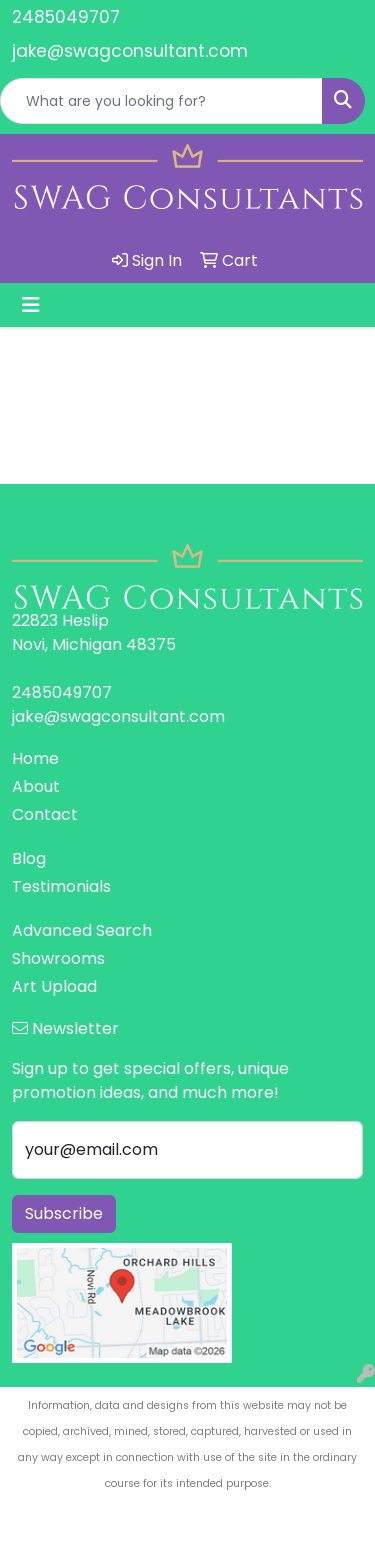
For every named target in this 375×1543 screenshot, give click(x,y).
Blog (29, 858)
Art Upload (54, 986)
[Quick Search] (161, 101)
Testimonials (61, 886)
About (36, 786)
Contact (45, 814)
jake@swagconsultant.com (130, 51)
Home (35, 758)
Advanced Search (82, 930)
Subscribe (64, 1213)
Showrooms (58, 958)
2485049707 (66, 17)
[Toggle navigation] (31, 305)
